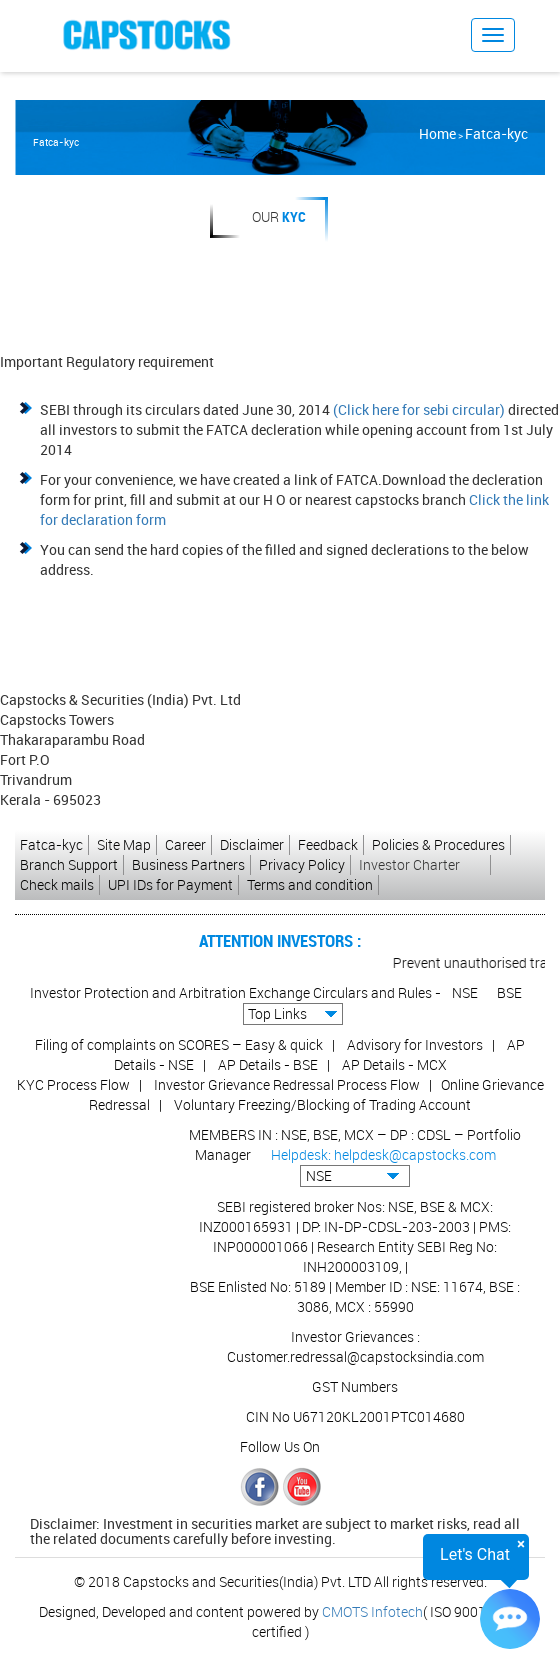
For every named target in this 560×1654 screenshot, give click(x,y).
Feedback (328, 844)
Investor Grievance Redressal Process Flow (287, 1084)
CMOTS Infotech (372, 1611)
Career (185, 844)
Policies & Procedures (438, 844)
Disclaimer (252, 844)
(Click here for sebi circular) (419, 409)
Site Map (124, 844)
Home (437, 133)
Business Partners (188, 864)
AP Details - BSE (268, 1064)
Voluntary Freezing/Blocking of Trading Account (322, 1104)
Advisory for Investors (415, 1044)
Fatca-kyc (496, 133)
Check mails (57, 884)
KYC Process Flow (73, 1084)
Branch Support (69, 864)
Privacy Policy (302, 864)
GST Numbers (355, 1386)
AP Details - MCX (394, 1064)
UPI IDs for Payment (170, 884)
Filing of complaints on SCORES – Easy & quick (179, 1044)
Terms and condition (310, 884)
